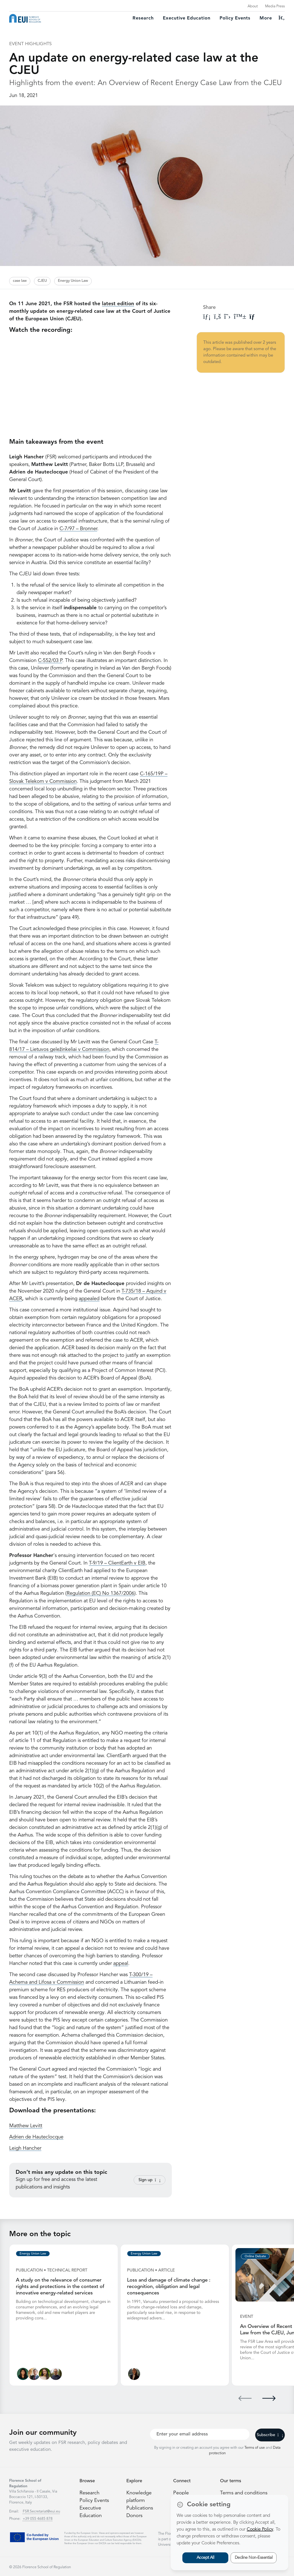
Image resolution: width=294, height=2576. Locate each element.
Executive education (186, 18)
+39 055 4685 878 (38, 2519)
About (253, 6)
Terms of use (255, 2448)
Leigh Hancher (25, 2148)
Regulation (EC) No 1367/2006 (100, 1593)
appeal (120, 1963)
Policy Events (235, 18)
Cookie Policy (260, 2529)
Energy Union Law (73, 281)
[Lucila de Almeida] (23, 2374)
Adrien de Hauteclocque (36, 2137)
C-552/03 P (50, 660)
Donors (134, 2515)
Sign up (150, 2180)
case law (20, 281)
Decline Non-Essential (254, 2558)
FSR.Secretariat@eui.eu (41, 2511)
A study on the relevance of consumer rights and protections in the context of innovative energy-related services (60, 2287)
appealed (89, 1298)
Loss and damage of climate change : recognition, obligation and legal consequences (168, 2287)
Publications (139, 2508)
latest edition (118, 303)
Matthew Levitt (25, 2125)
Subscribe (270, 2435)
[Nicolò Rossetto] (56, 2374)
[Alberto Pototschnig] (34, 2374)
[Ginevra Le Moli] (134, 2374)
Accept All (205, 2558)
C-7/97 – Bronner (78, 528)
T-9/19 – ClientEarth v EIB (117, 1563)
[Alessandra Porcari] (45, 2374)
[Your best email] (200, 2434)
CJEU (42, 281)
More (266, 18)
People (181, 2493)
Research (143, 18)
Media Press (275, 6)
